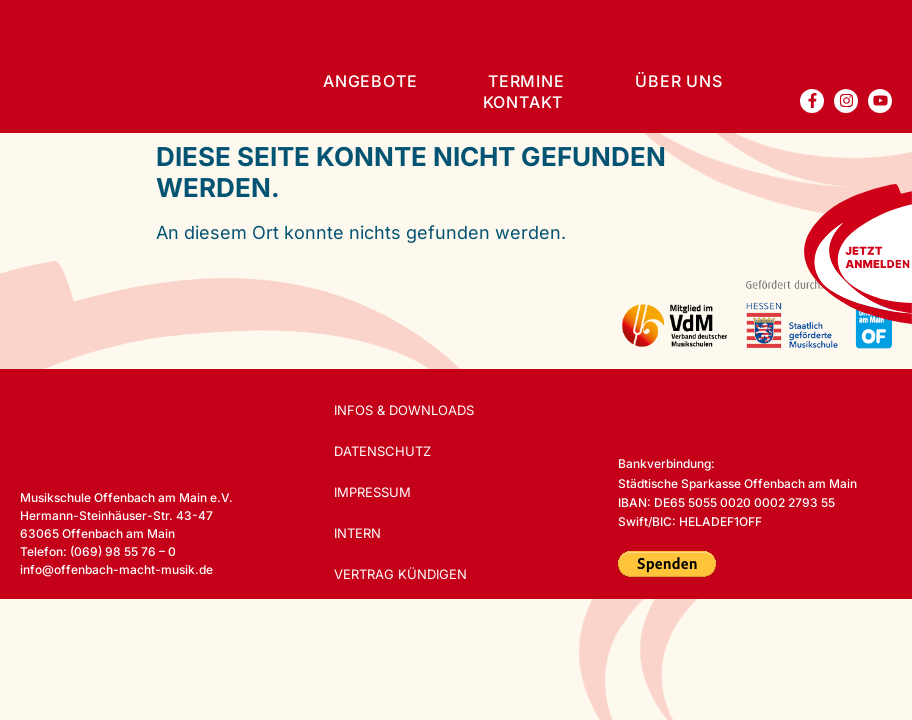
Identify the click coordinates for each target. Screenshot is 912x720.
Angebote (370, 81)
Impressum (373, 492)
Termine (526, 81)
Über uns (678, 81)
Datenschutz (383, 451)
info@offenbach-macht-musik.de (116, 569)
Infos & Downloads (405, 410)
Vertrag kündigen (401, 574)
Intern (358, 533)
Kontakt (523, 102)
